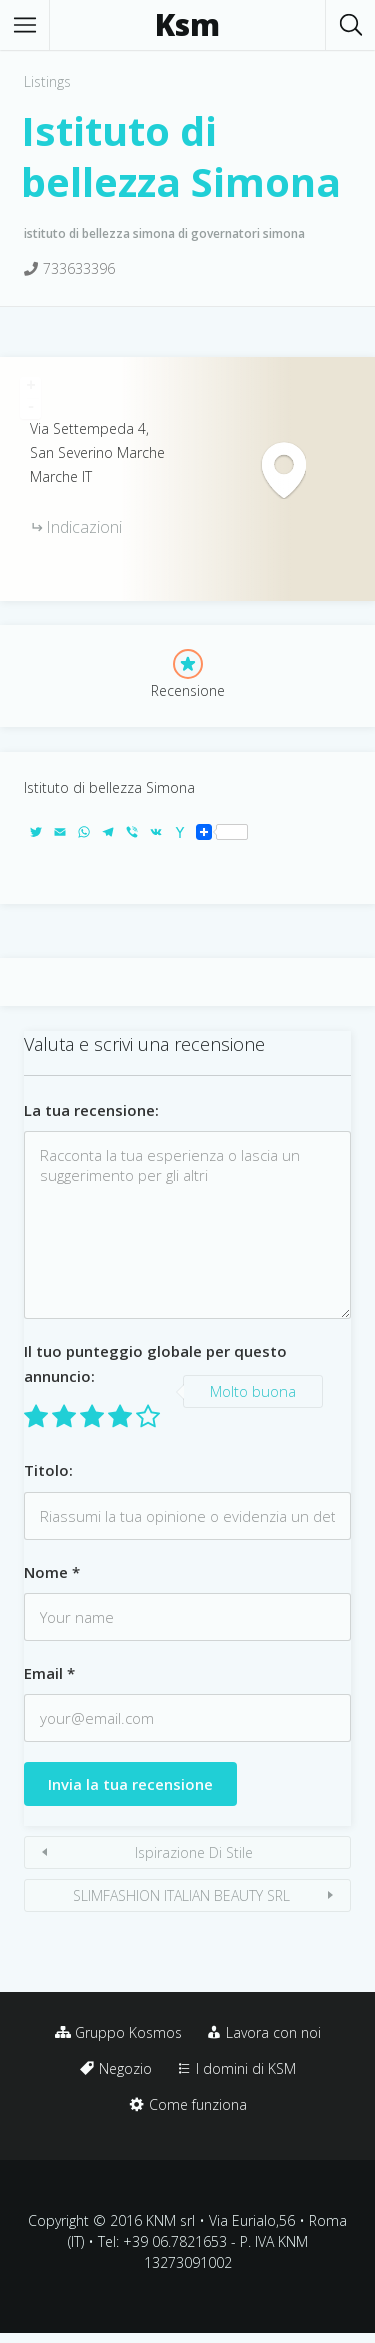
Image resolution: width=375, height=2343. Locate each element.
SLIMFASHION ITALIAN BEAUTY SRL (181, 1895)
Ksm (187, 25)
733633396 (79, 268)
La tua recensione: (91, 1110)
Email (49, 1673)
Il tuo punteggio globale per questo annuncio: (155, 1363)
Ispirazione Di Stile (194, 1852)
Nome (52, 1572)
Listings (47, 81)
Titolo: (48, 1470)
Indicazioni (84, 527)
